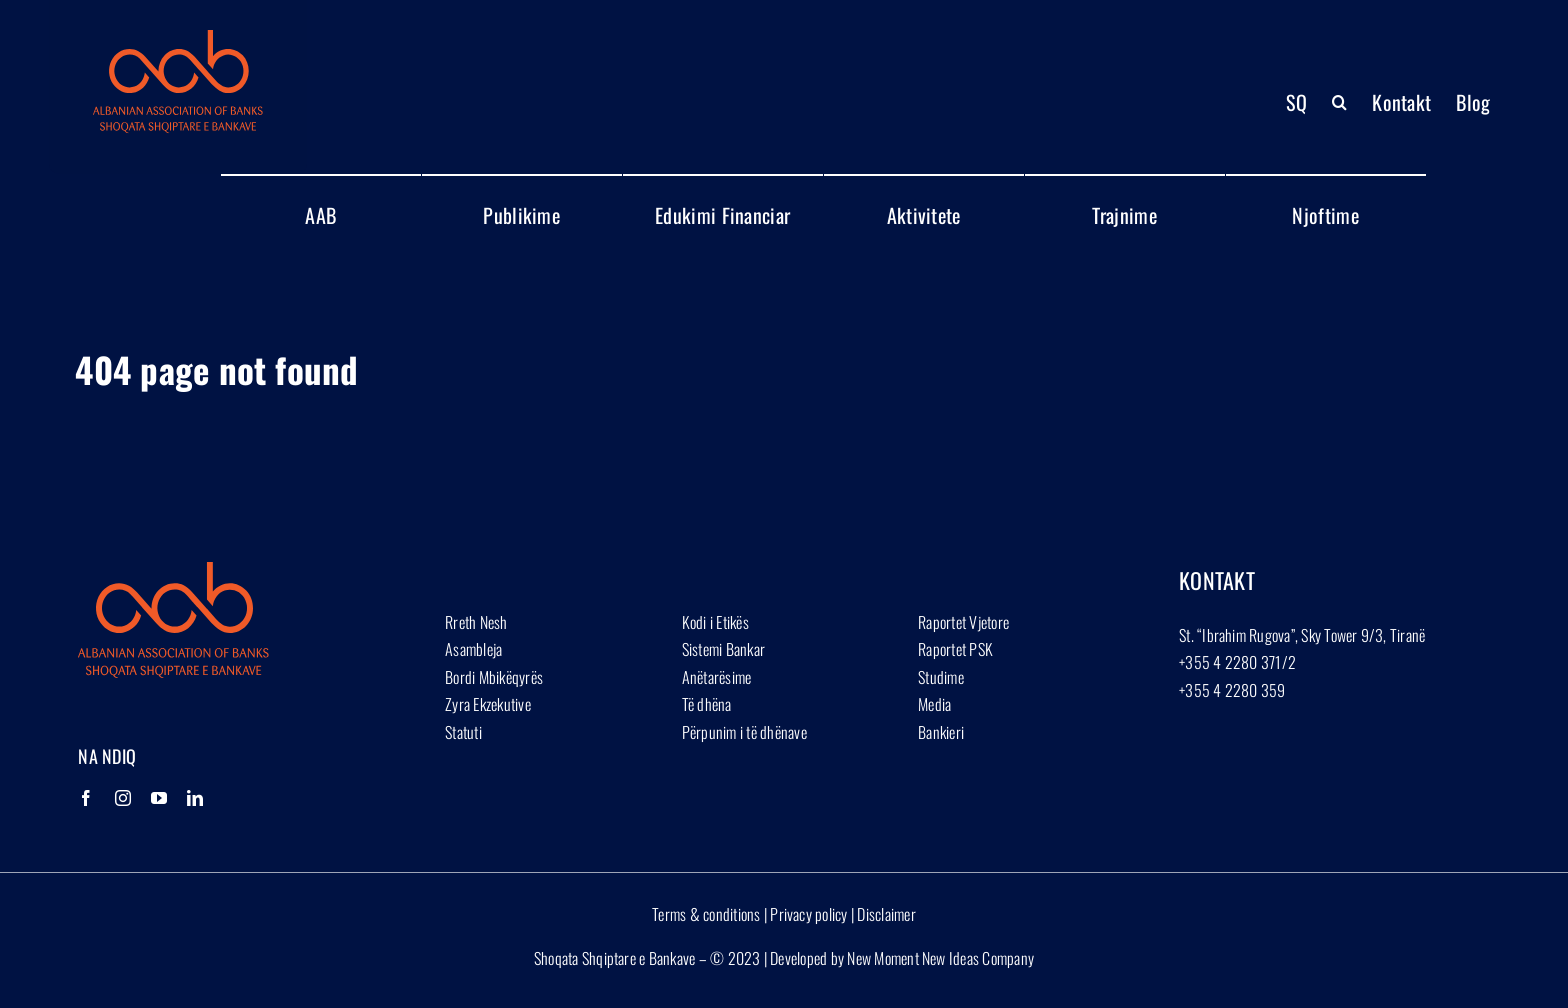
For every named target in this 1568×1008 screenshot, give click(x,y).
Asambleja (473, 649)
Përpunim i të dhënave (744, 732)
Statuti (463, 732)
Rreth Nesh (476, 622)
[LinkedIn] (195, 798)
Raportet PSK (955, 649)
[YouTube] (159, 798)
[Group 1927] (178, 38)
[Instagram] (123, 798)
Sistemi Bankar (723, 649)
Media (934, 704)
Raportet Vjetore (963, 622)
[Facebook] (86, 798)
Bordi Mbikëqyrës (494, 677)
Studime (941, 677)
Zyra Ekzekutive (488, 704)
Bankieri (941, 732)
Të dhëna (707, 704)
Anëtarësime (717, 677)
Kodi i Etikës (715, 622)
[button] (1339, 102)
